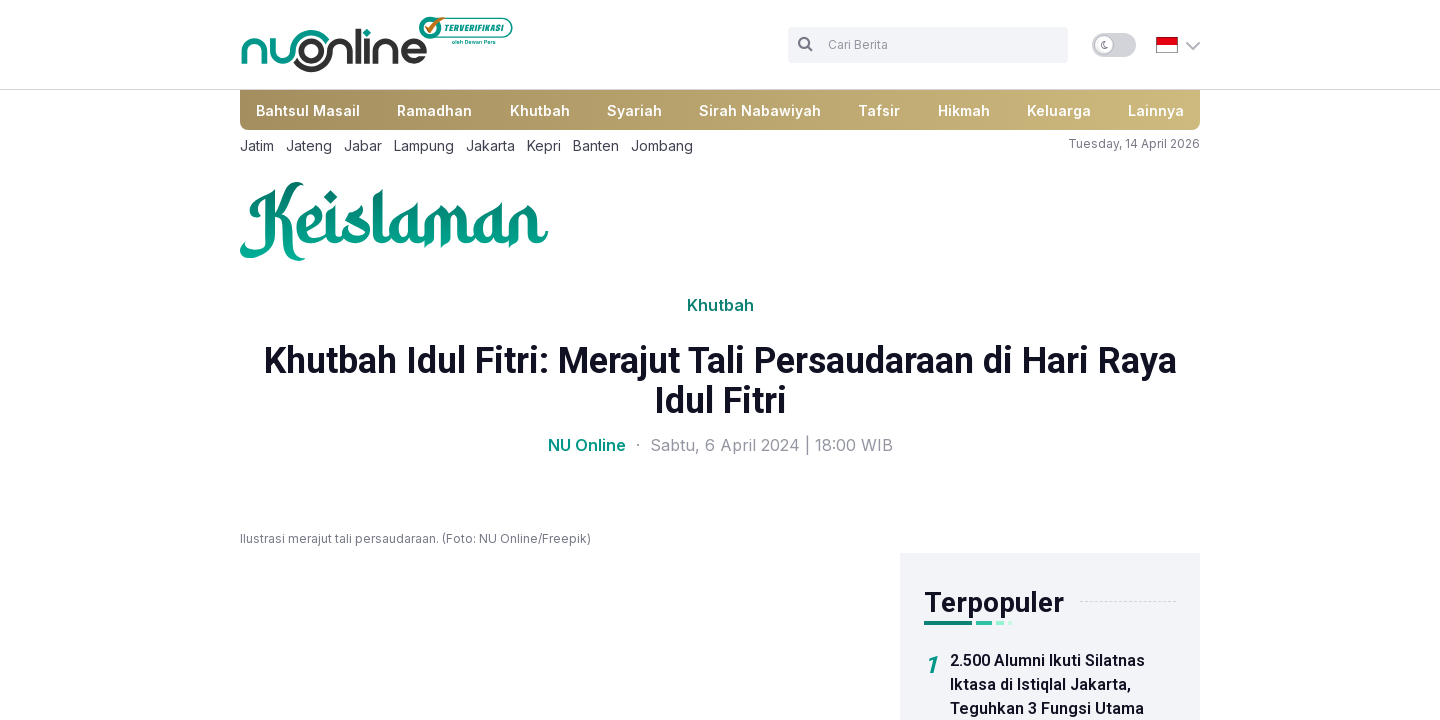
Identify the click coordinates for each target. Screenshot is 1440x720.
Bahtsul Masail (308, 110)
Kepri (544, 145)
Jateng (309, 145)
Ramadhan (434, 110)
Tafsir (879, 110)
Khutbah (540, 110)
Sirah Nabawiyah (760, 110)
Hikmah (964, 110)
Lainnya (1156, 110)
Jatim (257, 145)
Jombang (662, 145)
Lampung (424, 145)
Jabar (363, 145)
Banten (596, 145)
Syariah (634, 110)
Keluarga (1059, 110)
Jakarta (490, 145)
